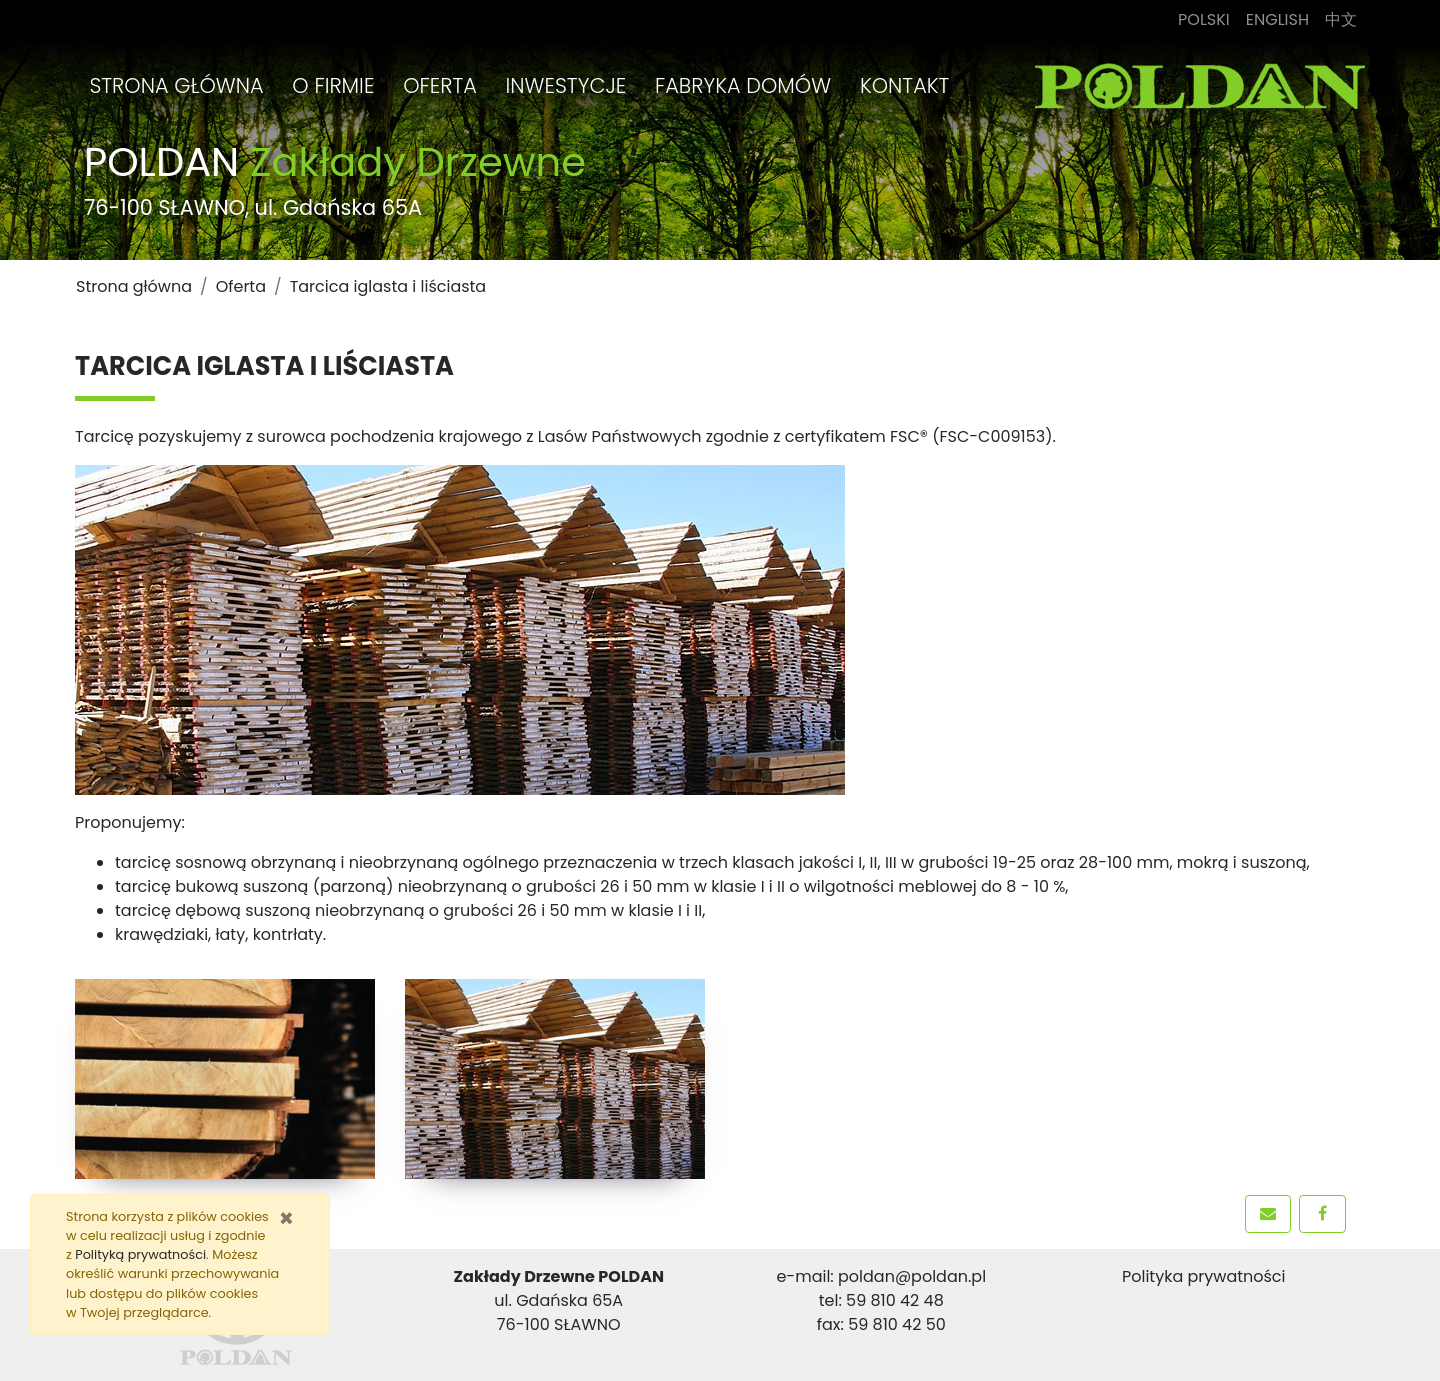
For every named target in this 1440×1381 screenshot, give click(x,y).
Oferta (440, 85)
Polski (1208, 19)
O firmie (333, 85)
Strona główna (176, 85)
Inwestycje (566, 85)
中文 (1345, 19)
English (1281, 19)
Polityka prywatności (1204, 1276)
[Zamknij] (286, 1219)
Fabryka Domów (743, 85)
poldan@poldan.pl (912, 1276)
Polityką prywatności (140, 1254)
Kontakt (904, 85)
